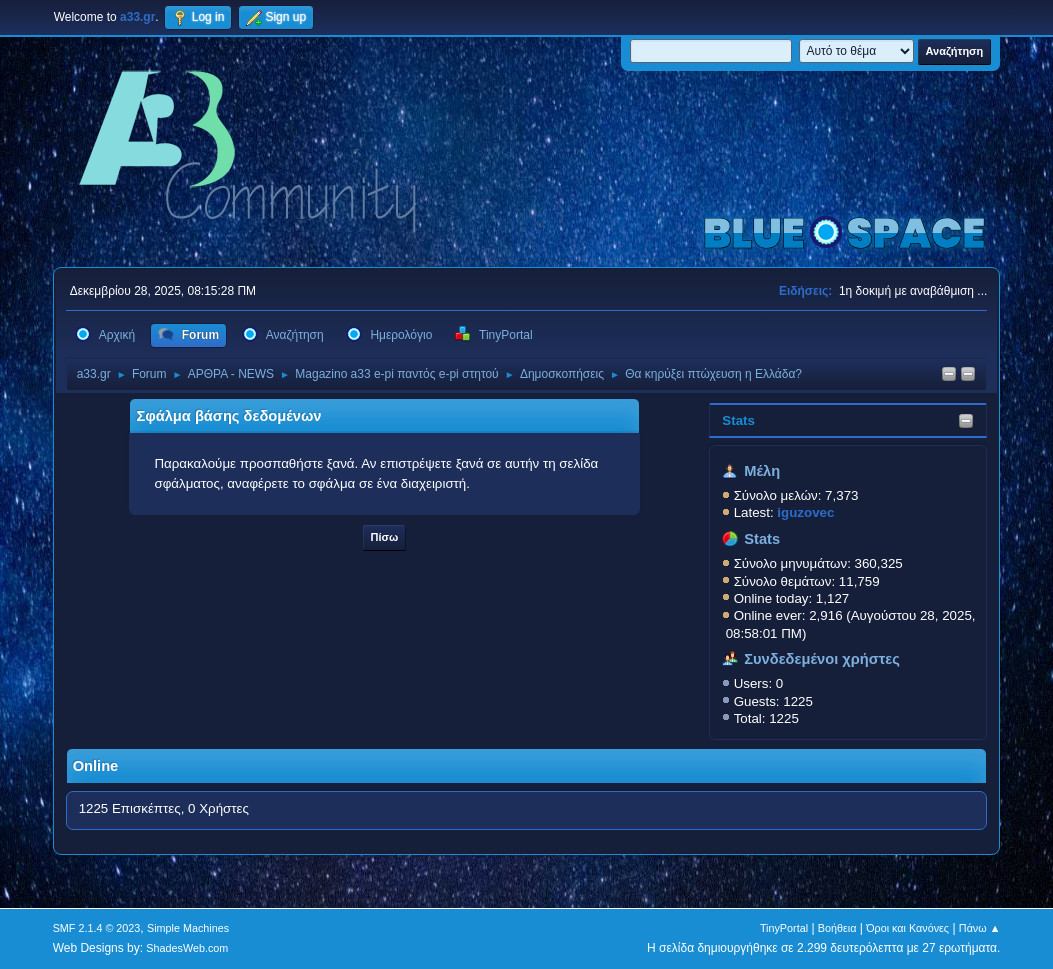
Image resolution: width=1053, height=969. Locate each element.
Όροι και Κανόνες (907, 928)
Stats (738, 420)
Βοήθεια (837, 928)
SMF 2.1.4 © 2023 (97, 928)
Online (96, 766)
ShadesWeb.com (187, 948)
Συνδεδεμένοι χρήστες (822, 659)
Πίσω (385, 537)
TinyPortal (784, 928)
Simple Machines (188, 928)
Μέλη (762, 471)
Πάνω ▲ (980, 928)
